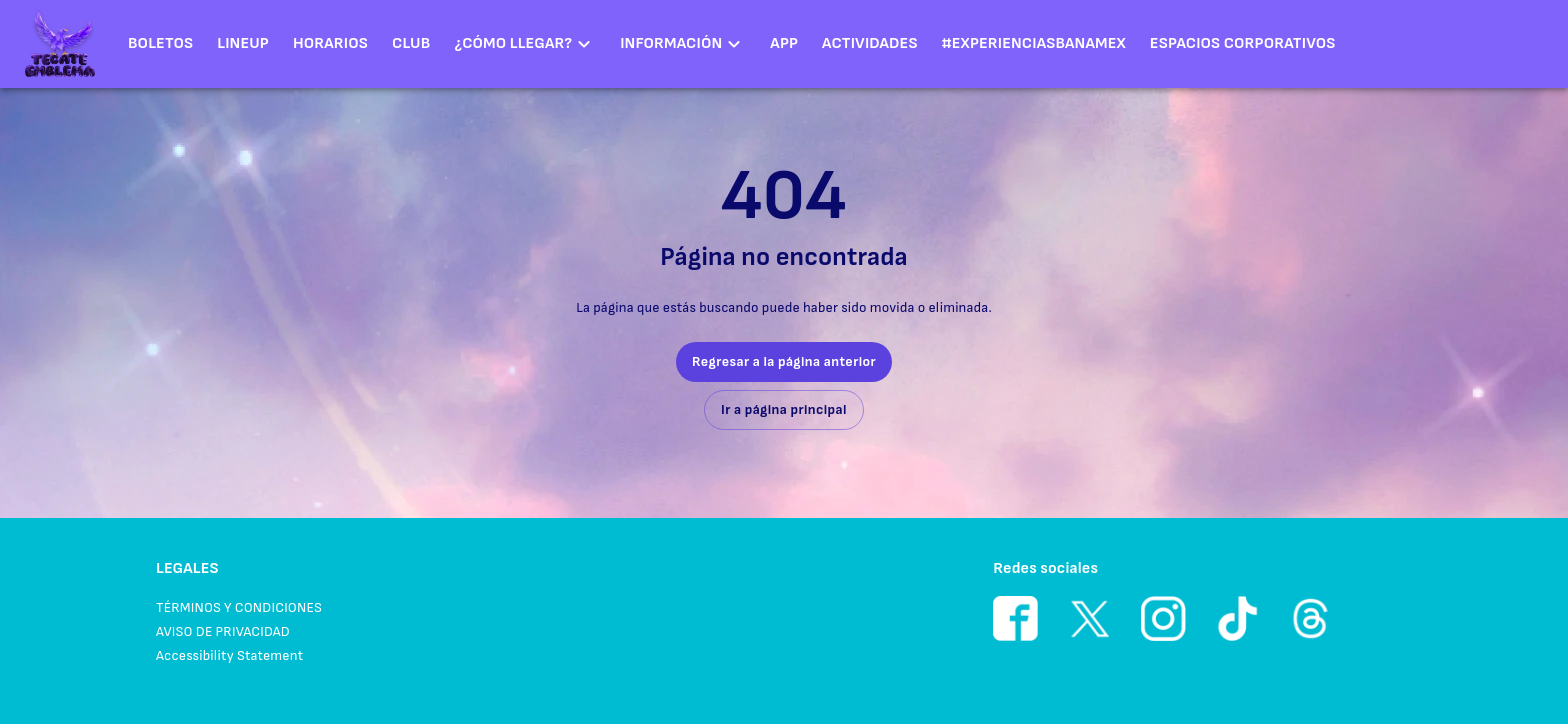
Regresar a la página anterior (784, 361)
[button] (525, 44)
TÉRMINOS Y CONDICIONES (239, 607)
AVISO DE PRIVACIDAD (223, 631)
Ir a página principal (784, 409)
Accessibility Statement (229, 655)
